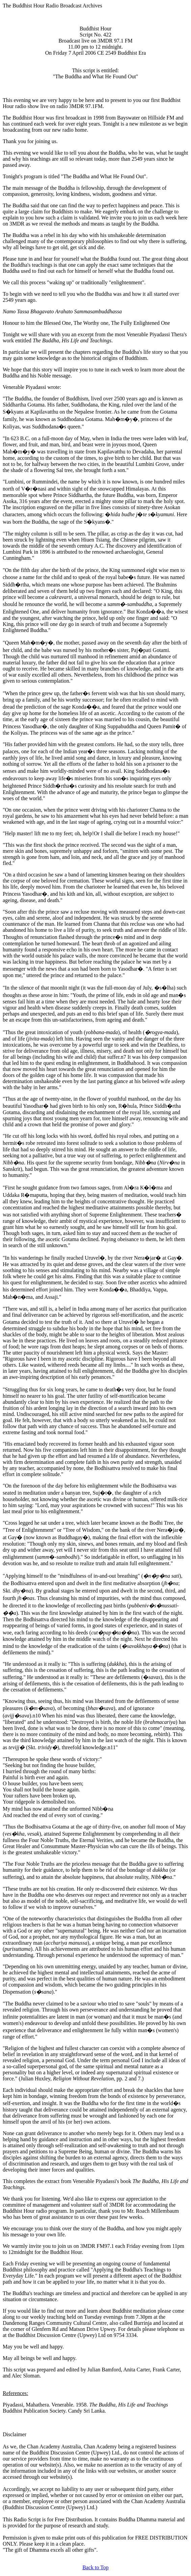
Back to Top (95, 2567)
